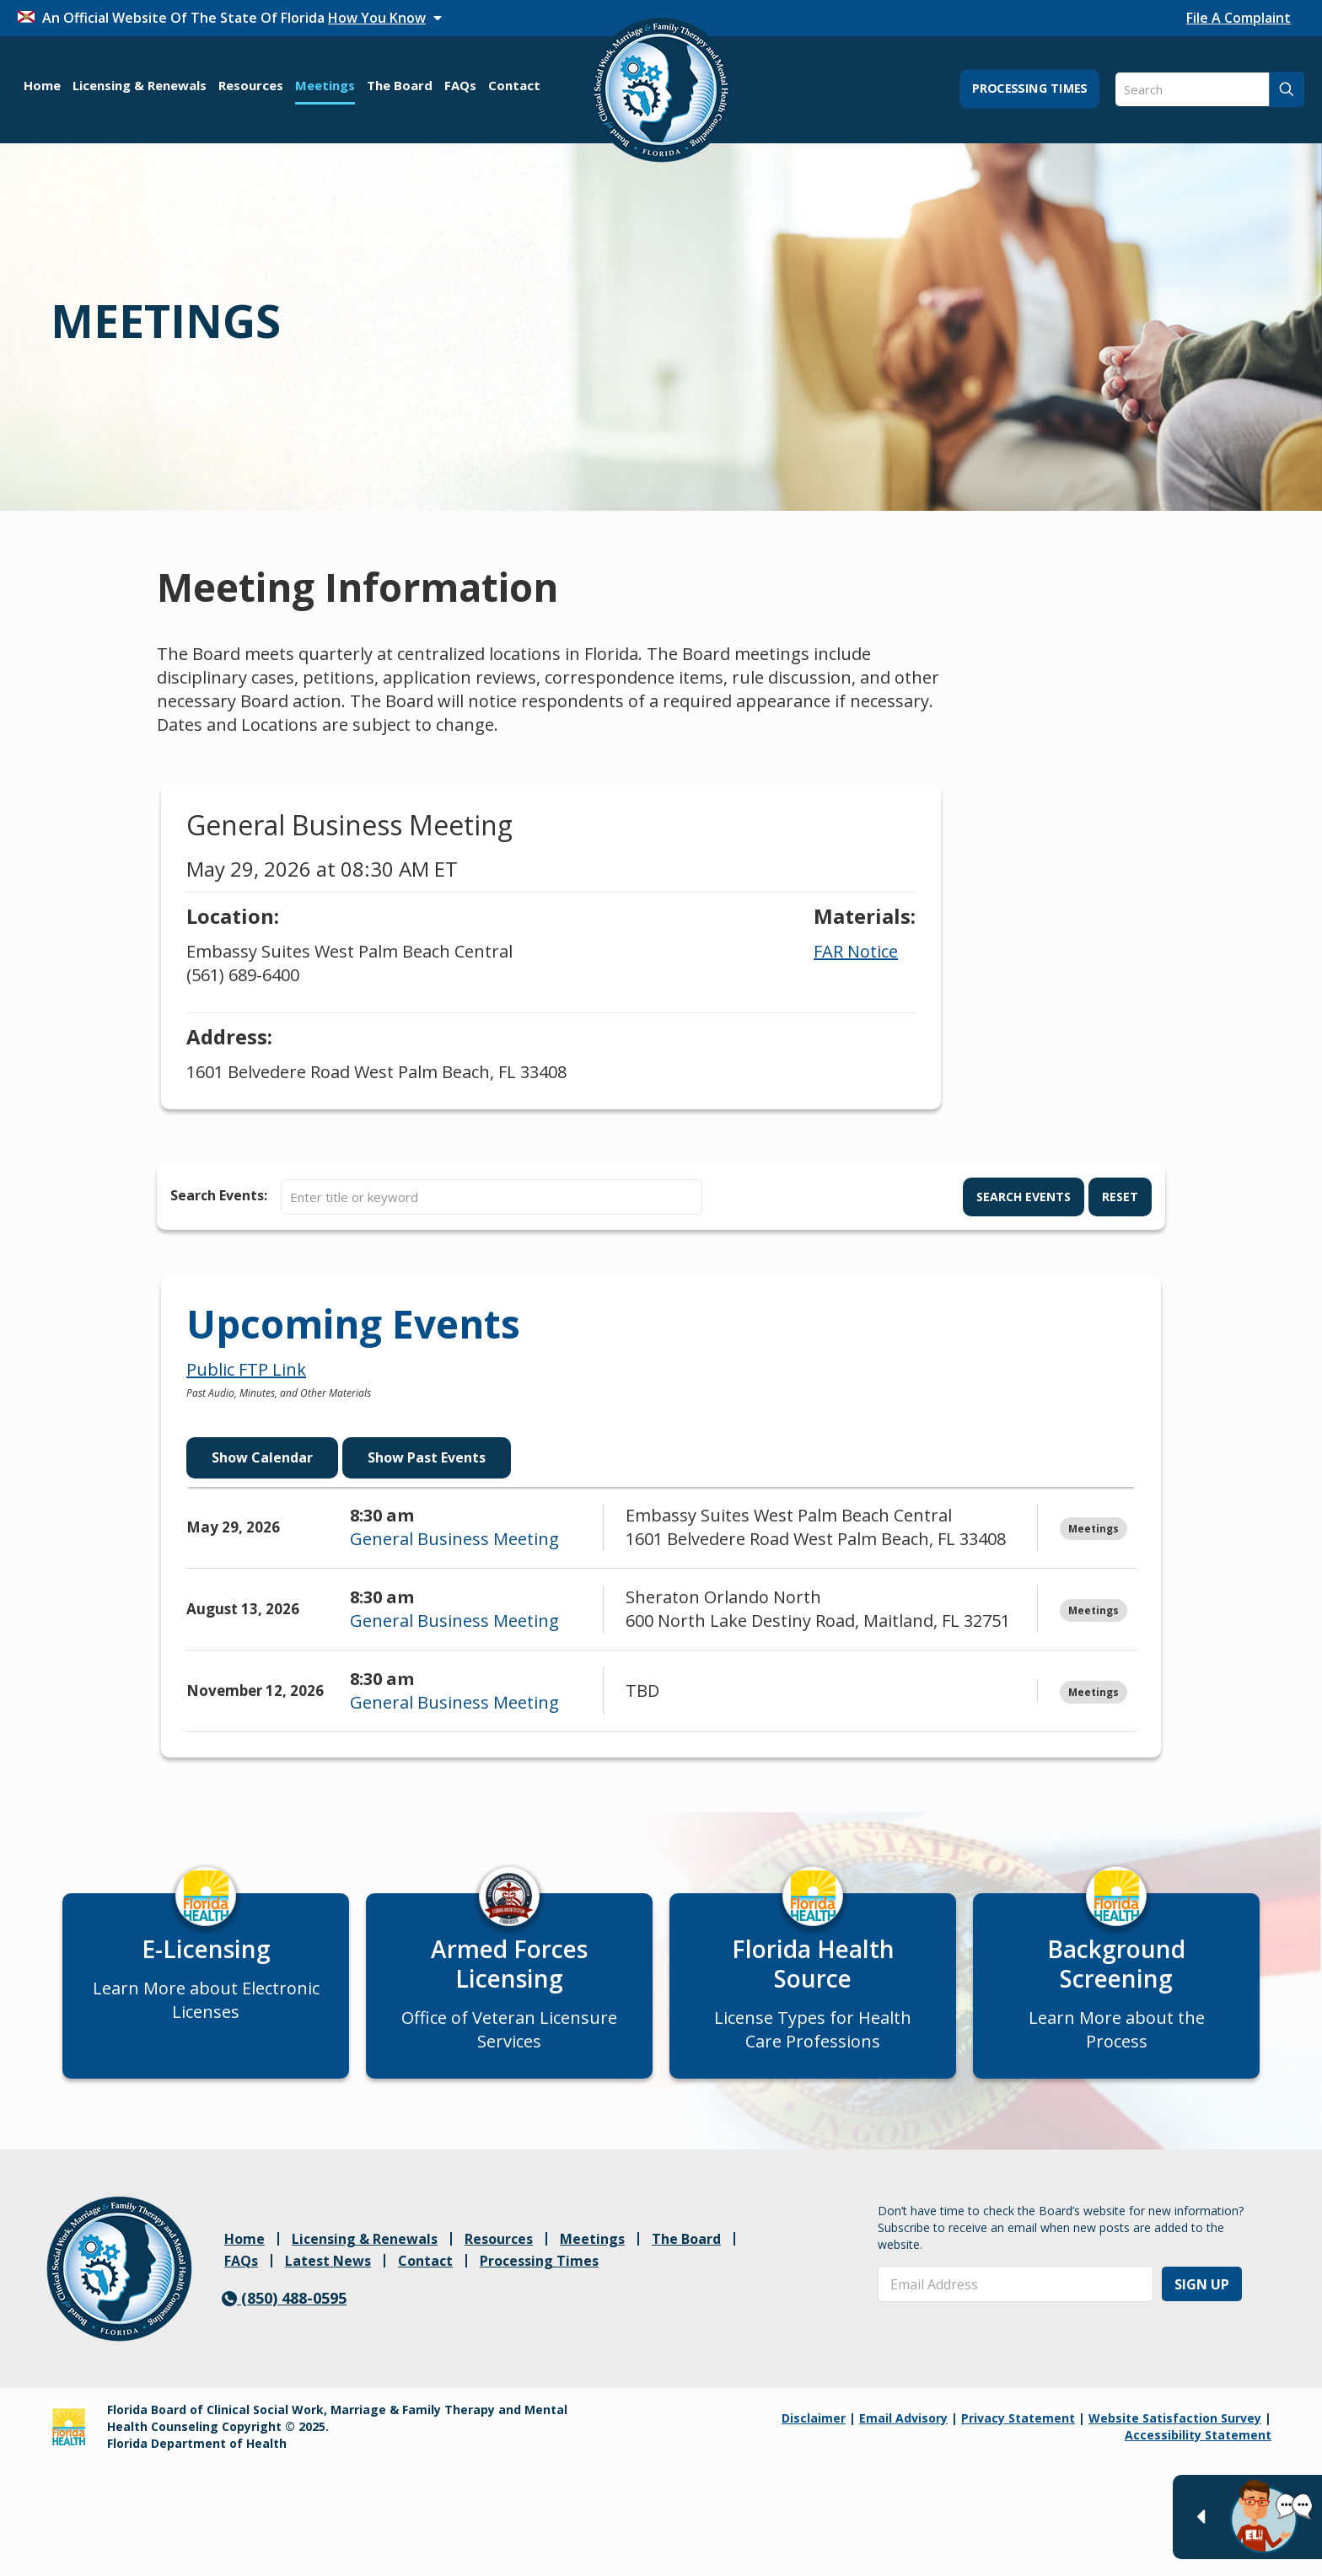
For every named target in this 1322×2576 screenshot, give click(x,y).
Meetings (592, 2253)
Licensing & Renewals (365, 2253)
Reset (1120, 1197)
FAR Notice (856, 951)
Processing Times (539, 2275)
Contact (425, 2275)
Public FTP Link (246, 1369)
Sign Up (1201, 2298)
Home (244, 2253)
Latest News (328, 2275)
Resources (499, 2253)
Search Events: (218, 1195)
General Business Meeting (454, 1538)
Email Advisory (903, 2432)
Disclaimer (814, 2432)
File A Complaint (1238, 17)
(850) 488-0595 (284, 2312)
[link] (119, 2283)
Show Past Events (427, 1457)
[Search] (1209, 89)
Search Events (1023, 1197)
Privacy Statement (1018, 2432)
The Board (686, 2253)
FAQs (241, 2275)
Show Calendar (262, 1457)
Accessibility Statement (1198, 2449)
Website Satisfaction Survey (1174, 2432)
